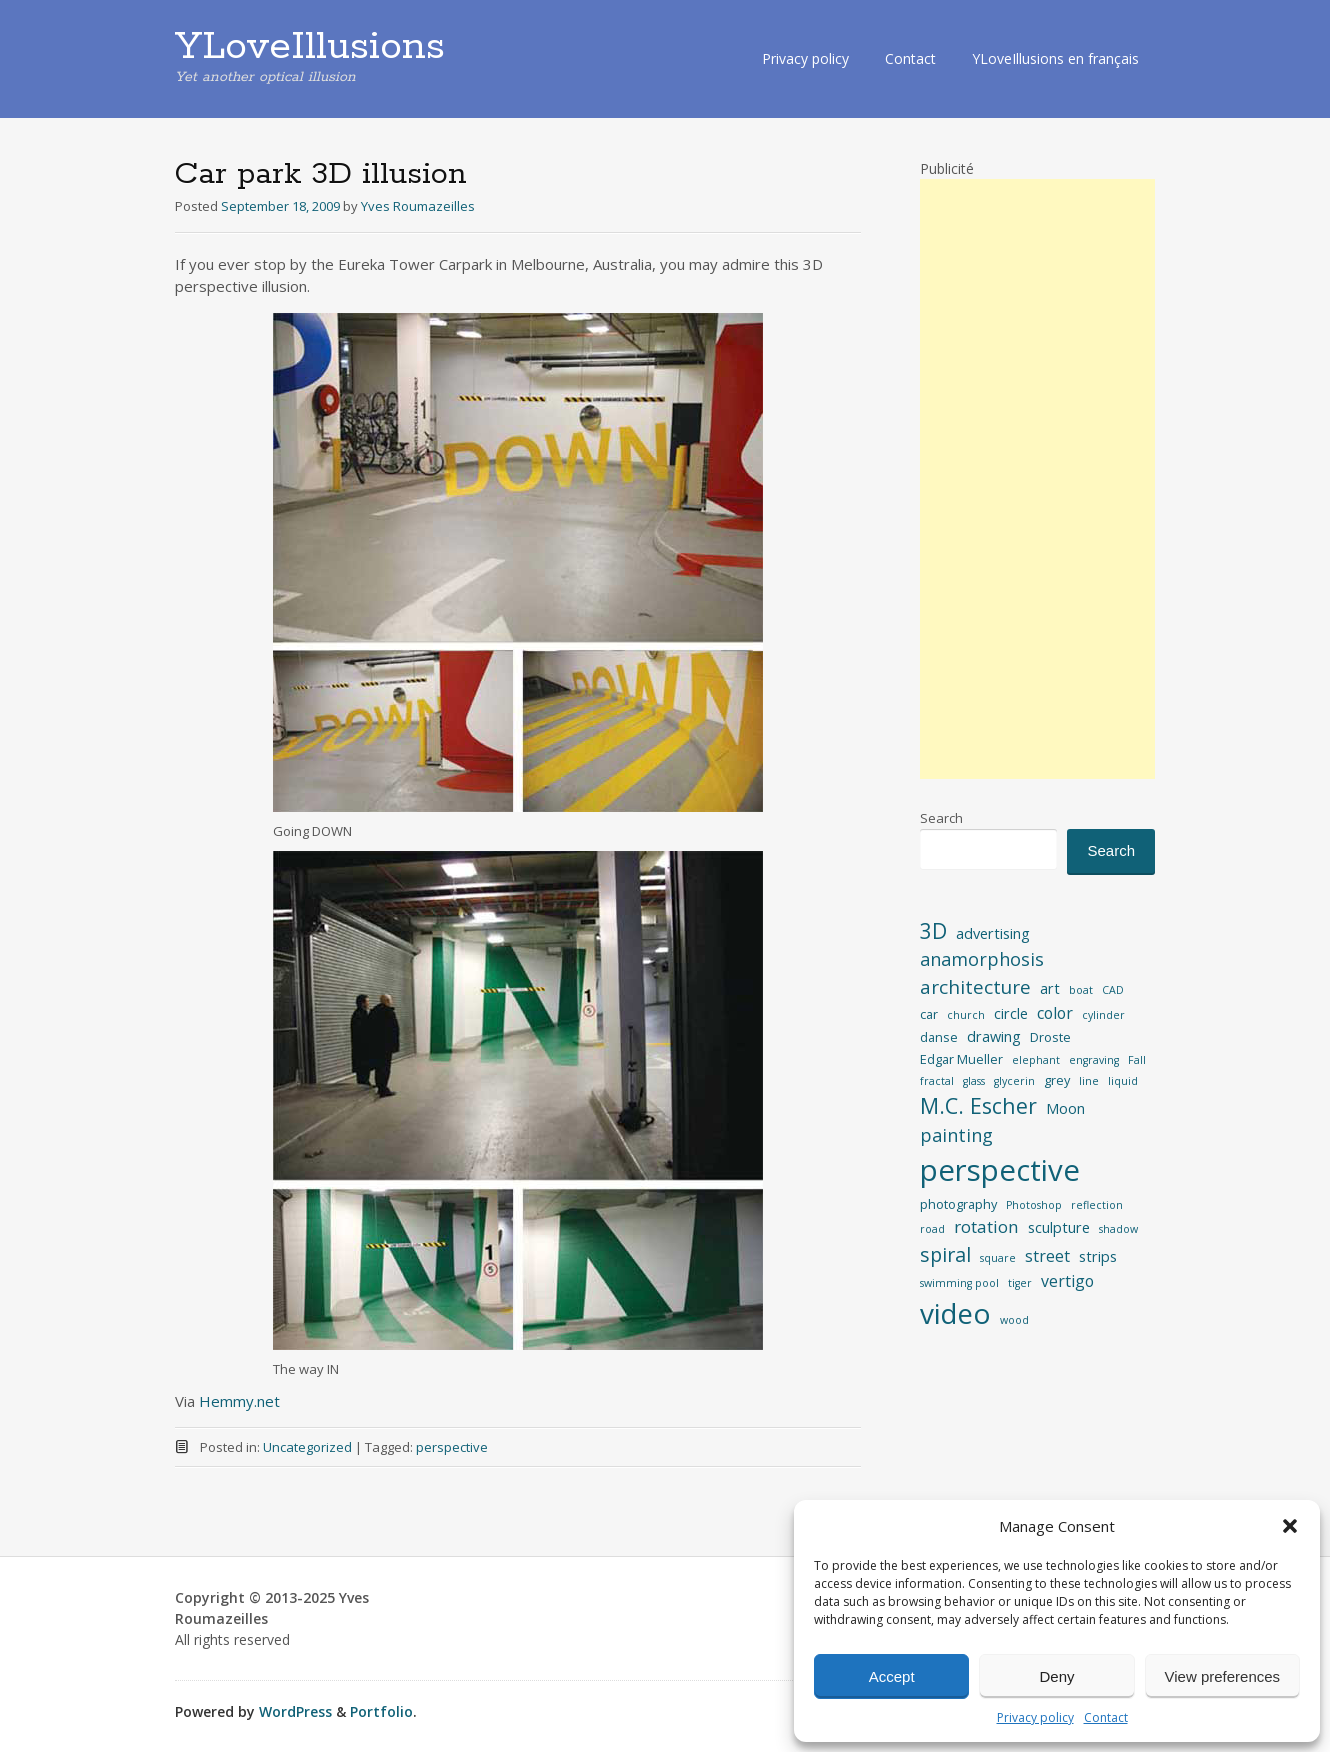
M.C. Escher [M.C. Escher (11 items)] (978, 1105)
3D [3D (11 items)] (933, 930)
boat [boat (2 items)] (1081, 990)
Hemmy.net (239, 1401)
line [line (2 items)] (1089, 1081)
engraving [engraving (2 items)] (1094, 1060)
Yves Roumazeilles (418, 206)
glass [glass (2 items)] (974, 1081)
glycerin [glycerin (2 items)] (1014, 1081)
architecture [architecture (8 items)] (975, 987)
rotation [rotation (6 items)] (986, 1226)
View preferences (1223, 1676)
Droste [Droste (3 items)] (1050, 1037)
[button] (1290, 1526)
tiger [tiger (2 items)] (1020, 1283)
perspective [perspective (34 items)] (1000, 1170)
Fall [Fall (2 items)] (1137, 1060)
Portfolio (381, 1711)
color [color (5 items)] (1055, 1013)
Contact (1106, 1717)
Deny (1056, 1676)
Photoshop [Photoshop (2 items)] (1034, 1205)
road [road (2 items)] (932, 1229)
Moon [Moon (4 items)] (1065, 1108)
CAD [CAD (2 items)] (1113, 990)
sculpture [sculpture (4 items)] (1059, 1227)
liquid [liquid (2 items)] (1123, 1081)
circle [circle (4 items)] (1011, 1013)
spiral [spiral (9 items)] (945, 1254)
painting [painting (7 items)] (956, 1135)
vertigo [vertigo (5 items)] (1067, 1281)
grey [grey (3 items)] (1057, 1080)
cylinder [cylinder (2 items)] (1103, 1015)
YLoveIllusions (310, 47)
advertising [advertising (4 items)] (993, 933)
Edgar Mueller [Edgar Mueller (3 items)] (961, 1059)
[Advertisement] (1037, 479)
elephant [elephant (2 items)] (1036, 1060)
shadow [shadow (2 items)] (1118, 1229)
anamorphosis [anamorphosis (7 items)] (982, 959)
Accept (892, 1676)
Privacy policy (1035, 1717)
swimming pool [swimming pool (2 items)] (959, 1283)
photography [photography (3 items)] (958, 1204)
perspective (452, 1447)
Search (941, 818)
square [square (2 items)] (998, 1258)
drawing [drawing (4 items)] (994, 1036)
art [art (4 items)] (1050, 988)
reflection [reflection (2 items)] (1097, 1205)
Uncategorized (307, 1447)
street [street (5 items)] (1047, 1256)
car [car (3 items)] (929, 1014)
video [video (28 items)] (955, 1313)
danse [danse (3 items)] (939, 1037)
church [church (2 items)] (966, 1015)
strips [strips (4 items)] (1098, 1256)
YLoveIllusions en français (1055, 58)
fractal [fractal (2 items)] (937, 1081)
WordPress (295, 1711)
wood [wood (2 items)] (1014, 1320)
